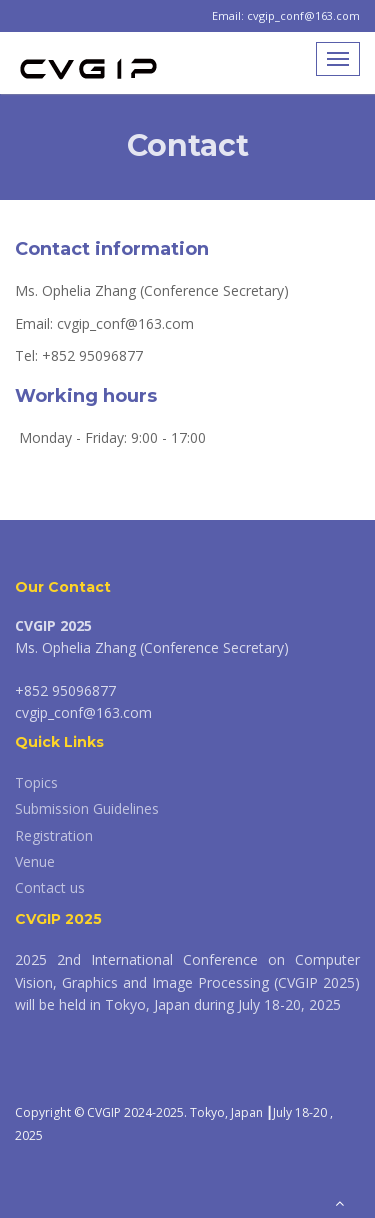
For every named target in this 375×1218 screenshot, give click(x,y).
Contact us (50, 887)
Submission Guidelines (87, 808)
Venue (35, 861)
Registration (54, 835)
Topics (36, 782)
